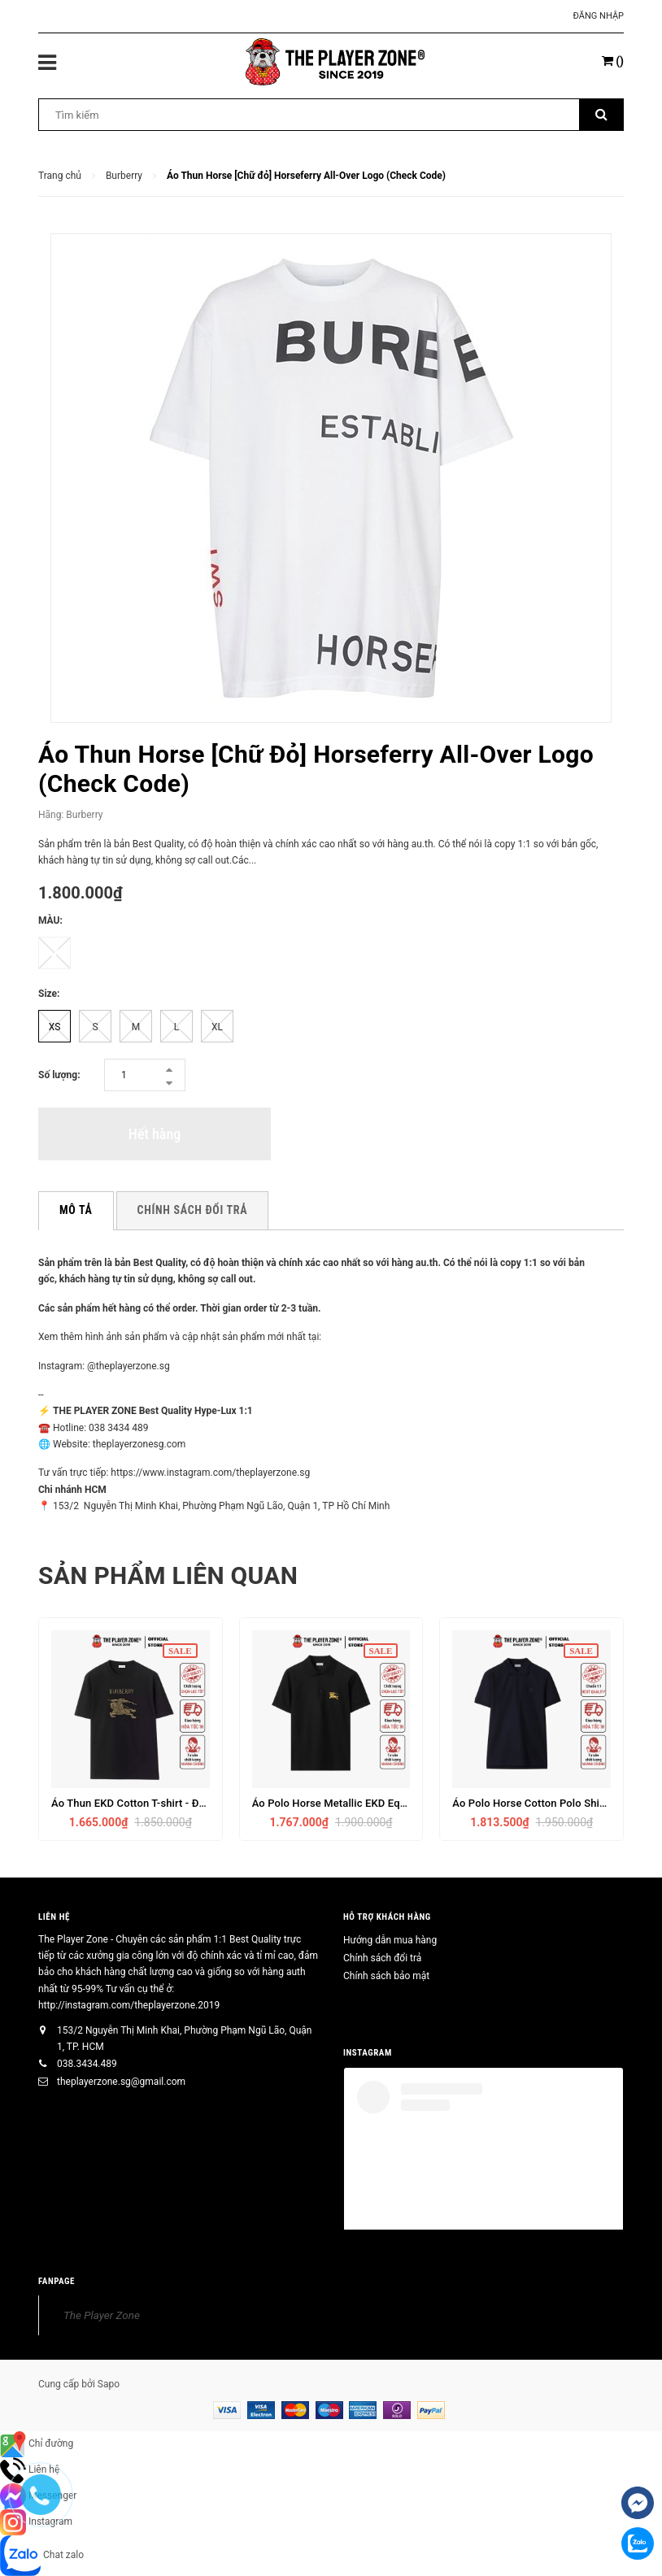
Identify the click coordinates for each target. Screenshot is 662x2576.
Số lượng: (59, 1075)
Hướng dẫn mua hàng (390, 1940)
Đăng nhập (598, 16)
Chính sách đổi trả (382, 1958)
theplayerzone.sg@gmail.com (121, 2081)
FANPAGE (56, 2281)
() (613, 60)
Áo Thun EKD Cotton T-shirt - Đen (131, 1803)
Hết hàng (154, 1133)
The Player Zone (101, 2314)
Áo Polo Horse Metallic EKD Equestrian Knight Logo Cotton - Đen (408, 1803)
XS (55, 1027)
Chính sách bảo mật (386, 1976)
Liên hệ (54, 1917)
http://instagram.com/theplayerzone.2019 (129, 2005)
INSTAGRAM (367, 2052)
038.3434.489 (87, 2063)
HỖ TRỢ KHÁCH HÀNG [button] (387, 1917)
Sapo (109, 2384)
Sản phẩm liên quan (168, 1575)
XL (217, 1027)
